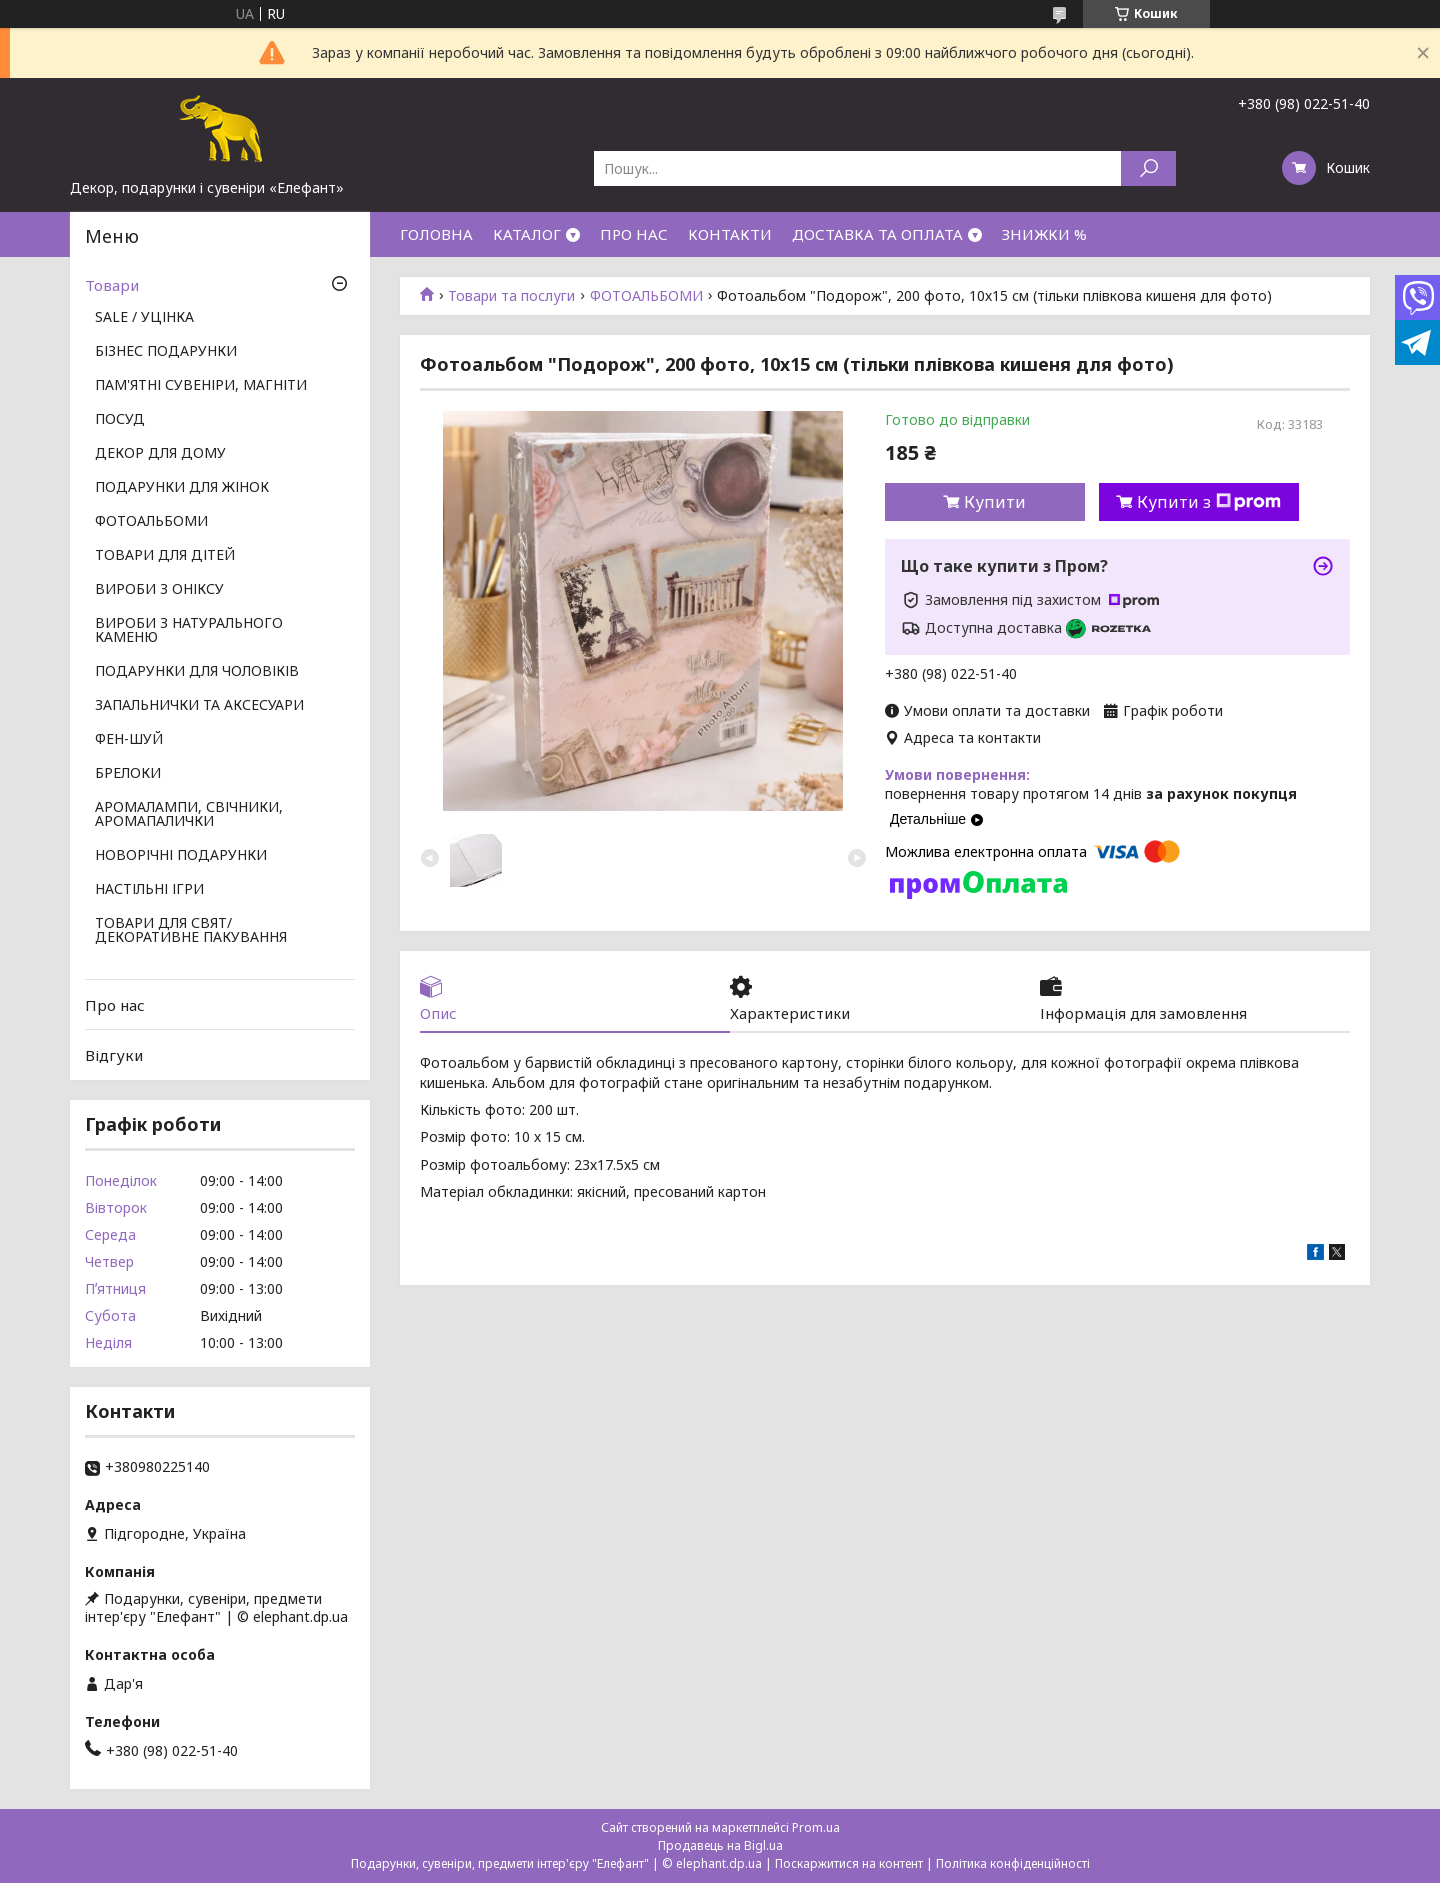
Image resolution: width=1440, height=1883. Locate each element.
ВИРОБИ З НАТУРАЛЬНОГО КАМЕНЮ (189, 631)
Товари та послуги (511, 296)
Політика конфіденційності (1013, 1863)
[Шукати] (1148, 168)
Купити (995, 502)
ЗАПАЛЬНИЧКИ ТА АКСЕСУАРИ (199, 706)
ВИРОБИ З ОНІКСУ (159, 590)
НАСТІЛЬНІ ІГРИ (149, 890)
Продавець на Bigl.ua (720, 1845)
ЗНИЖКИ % (1044, 234)
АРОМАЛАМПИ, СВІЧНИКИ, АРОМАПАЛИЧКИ (189, 815)
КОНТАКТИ (730, 234)
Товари (112, 285)
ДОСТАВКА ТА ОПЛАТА (877, 234)
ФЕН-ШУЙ (129, 740)
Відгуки (114, 1055)
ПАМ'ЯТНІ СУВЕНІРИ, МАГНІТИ (201, 386)
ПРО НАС (634, 234)
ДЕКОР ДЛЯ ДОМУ (160, 454)
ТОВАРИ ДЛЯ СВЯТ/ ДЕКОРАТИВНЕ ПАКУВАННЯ (191, 931)
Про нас (115, 1005)
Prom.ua (816, 1827)
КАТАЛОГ (527, 234)
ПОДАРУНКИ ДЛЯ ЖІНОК (182, 488)
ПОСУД (120, 420)
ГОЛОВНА (436, 234)
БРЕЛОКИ (128, 774)
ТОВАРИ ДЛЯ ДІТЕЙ (165, 556)
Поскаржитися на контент (849, 1863)
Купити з (1209, 502)
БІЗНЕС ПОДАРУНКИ (166, 352)
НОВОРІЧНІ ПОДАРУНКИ (181, 856)
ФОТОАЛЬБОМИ (646, 296)
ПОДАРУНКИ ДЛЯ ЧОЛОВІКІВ (197, 672)
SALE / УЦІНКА (144, 318)
